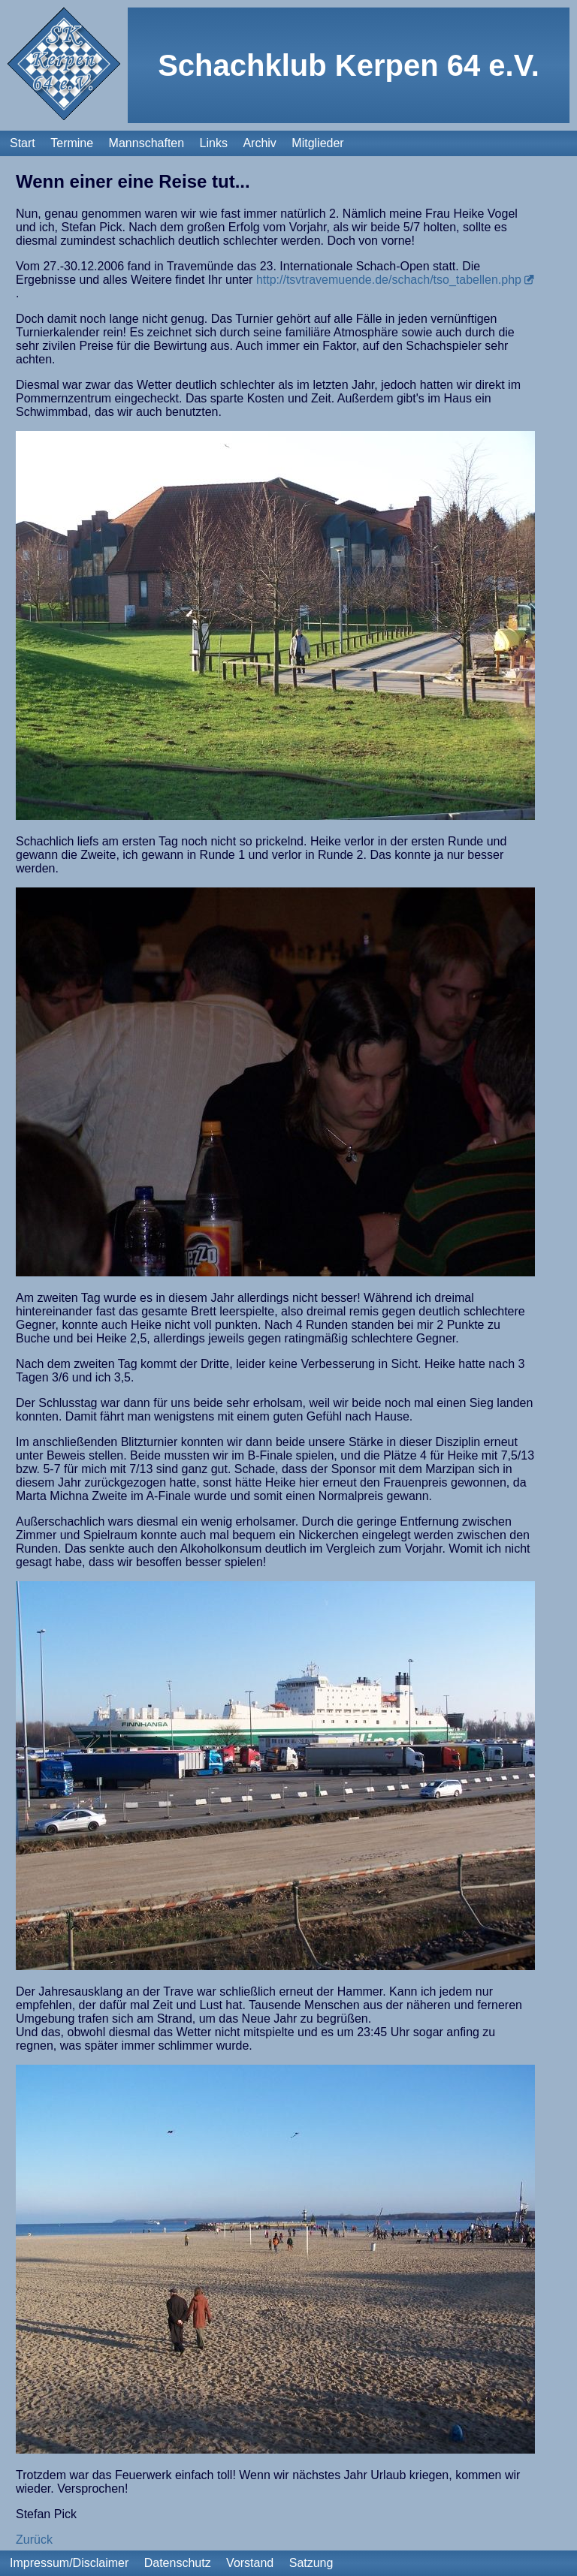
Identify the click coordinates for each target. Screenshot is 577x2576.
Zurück (34, 2539)
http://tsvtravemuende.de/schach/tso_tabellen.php (388, 279)
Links (214, 143)
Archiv (259, 143)
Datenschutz (177, 2562)
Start (22, 143)
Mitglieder (317, 143)
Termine (71, 143)
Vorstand (249, 2562)
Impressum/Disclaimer (69, 2562)
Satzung (311, 2562)
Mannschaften (147, 143)
